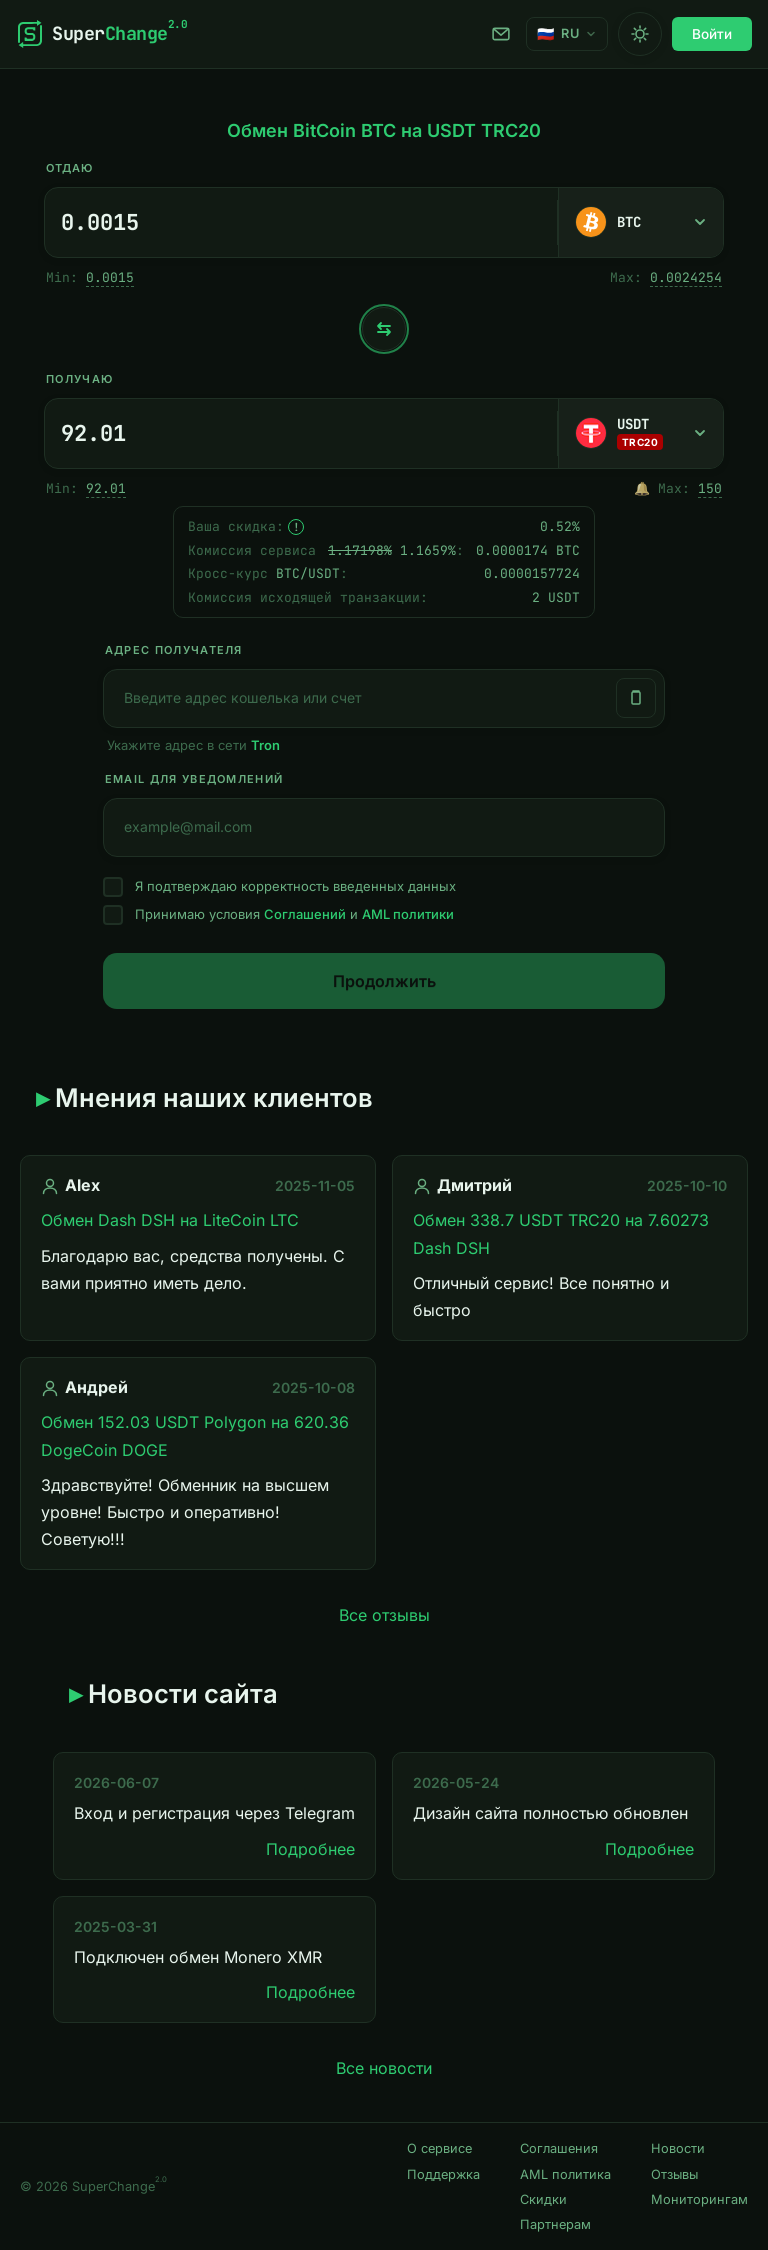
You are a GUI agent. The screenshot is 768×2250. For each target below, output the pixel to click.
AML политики (408, 914)
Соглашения (559, 2148)
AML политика (565, 2174)
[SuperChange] (101, 34)
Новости (678, 2148)
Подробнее (310, 1849)
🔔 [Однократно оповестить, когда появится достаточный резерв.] (642, 488)
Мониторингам (699, 2199)
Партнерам (555, 2224)
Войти (712, 34)
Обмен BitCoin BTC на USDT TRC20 (384, 130)
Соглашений (305, 914)
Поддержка (501, 34)
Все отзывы (384, 1615)
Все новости (384, 2068)
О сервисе (439, 2148)
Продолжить (384, 981)
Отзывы (674, 2174)
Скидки (543, 2199)
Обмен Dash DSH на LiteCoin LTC (170, 1220)
